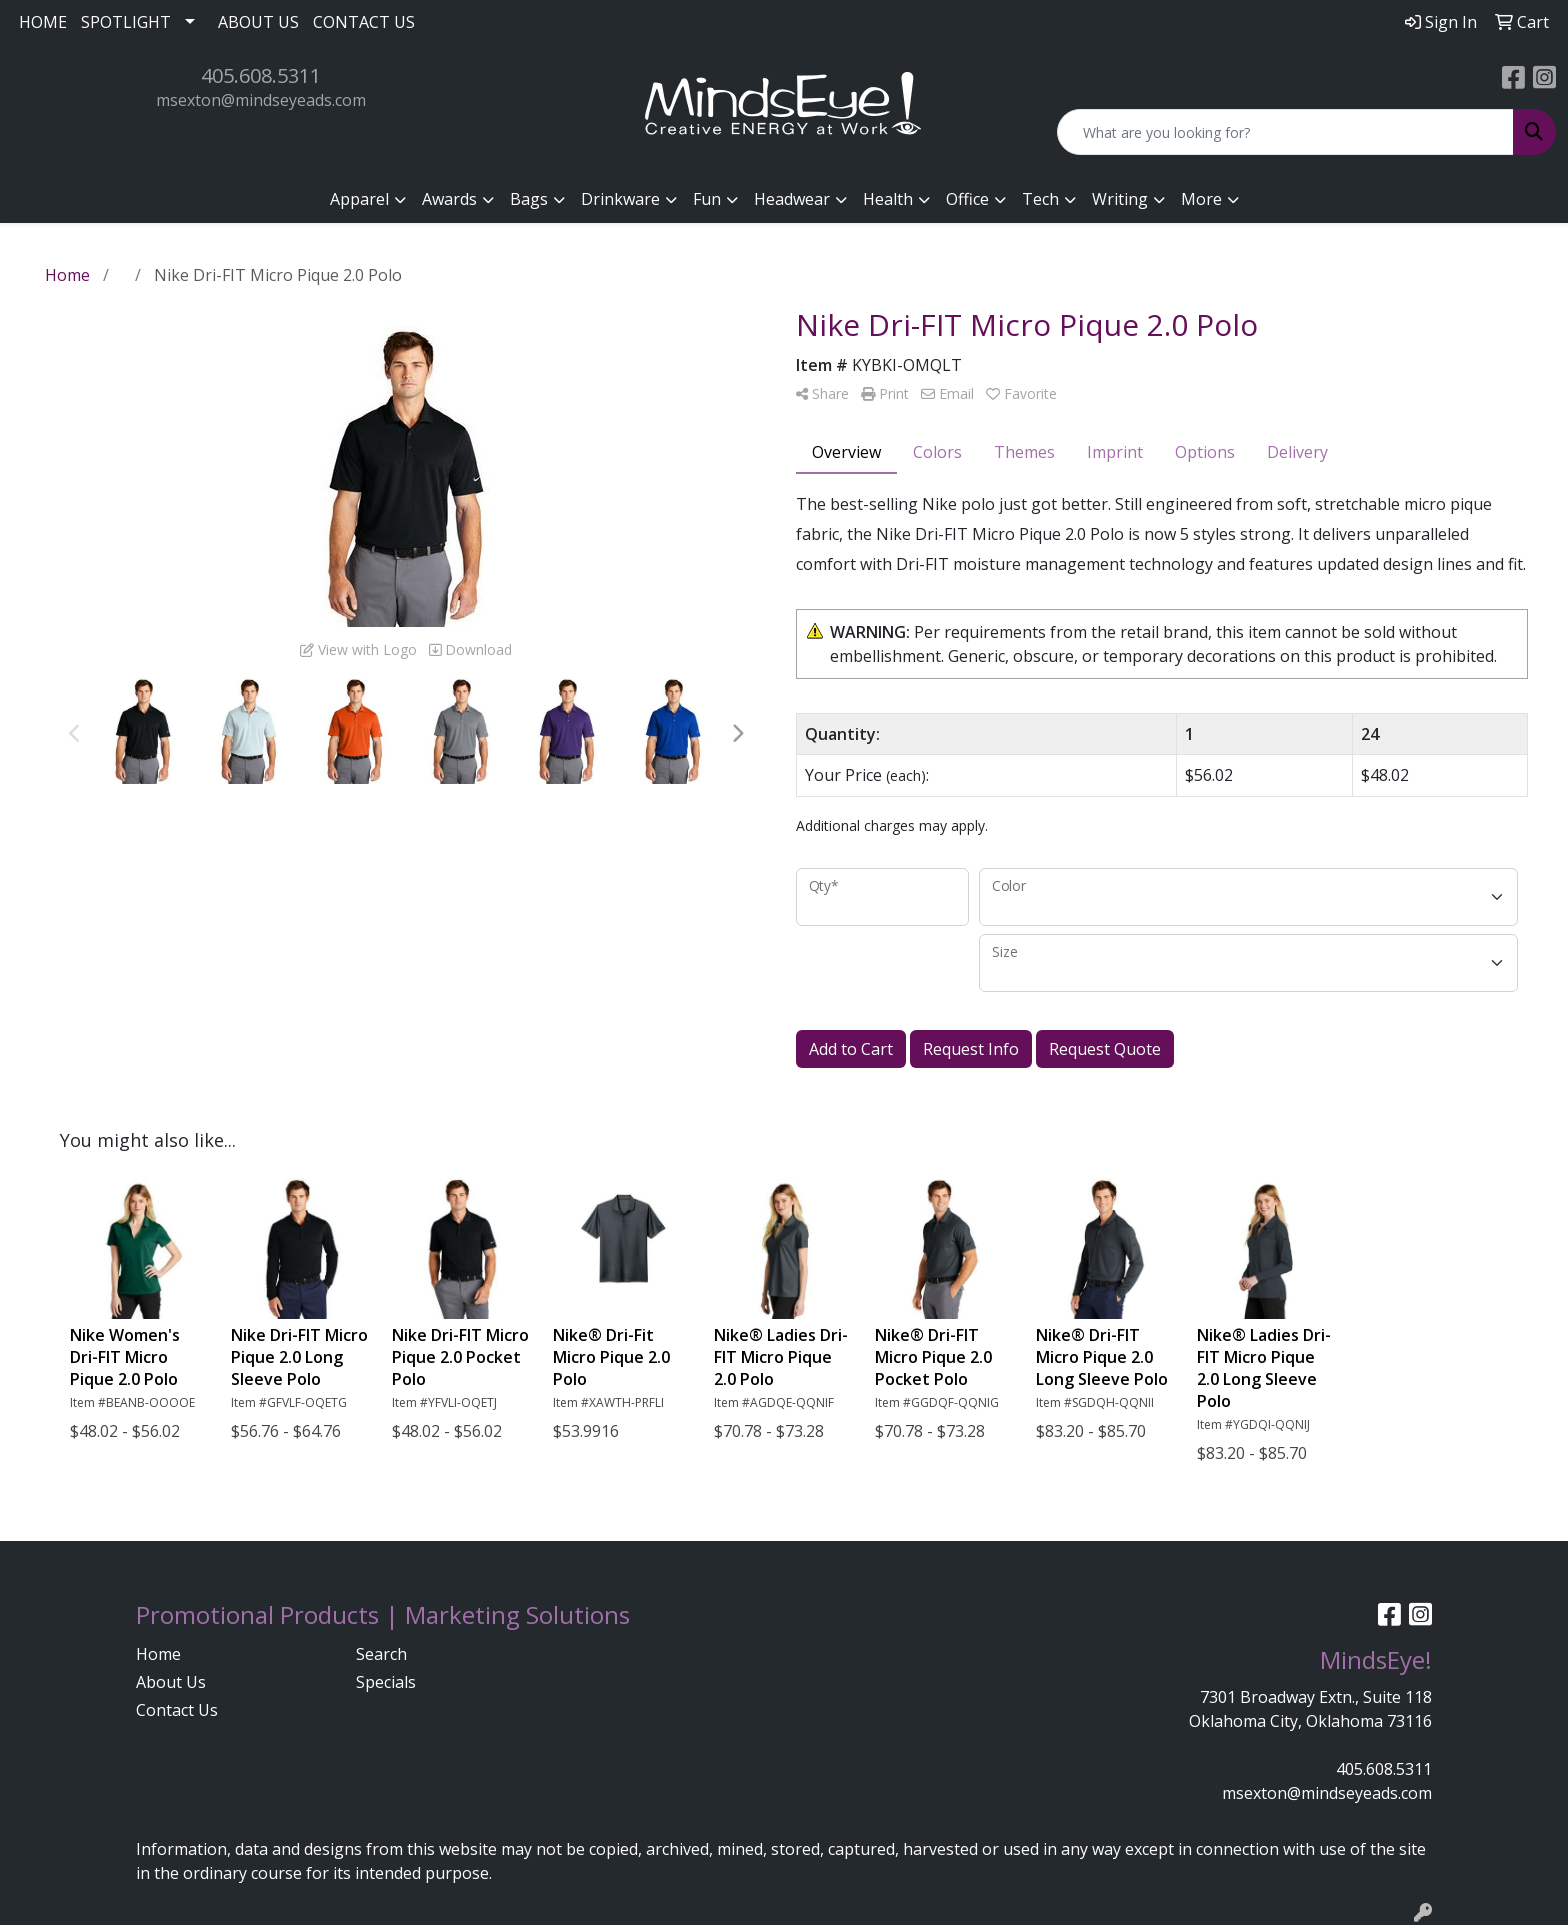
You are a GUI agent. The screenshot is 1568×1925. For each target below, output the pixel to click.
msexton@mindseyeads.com (261, 100)
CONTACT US (364, 22)
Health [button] (888, 199)
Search (381, 1654)
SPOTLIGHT (126, 22)
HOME (43, 22)
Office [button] (967, 199)
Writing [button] (1120, 199)
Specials (386, 1682)
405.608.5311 (261, 75)
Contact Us (177, 1710)
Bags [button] (529, 199)
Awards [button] (449, 199)
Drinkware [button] (620, 199)
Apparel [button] (359, 199)
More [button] (1201, 199)
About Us (171, 1682)
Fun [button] (707, 199)
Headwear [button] (792, 199)
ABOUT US (258, 22)
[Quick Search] (1285, 132)
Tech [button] (1040, 199)
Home (158, 1654)
